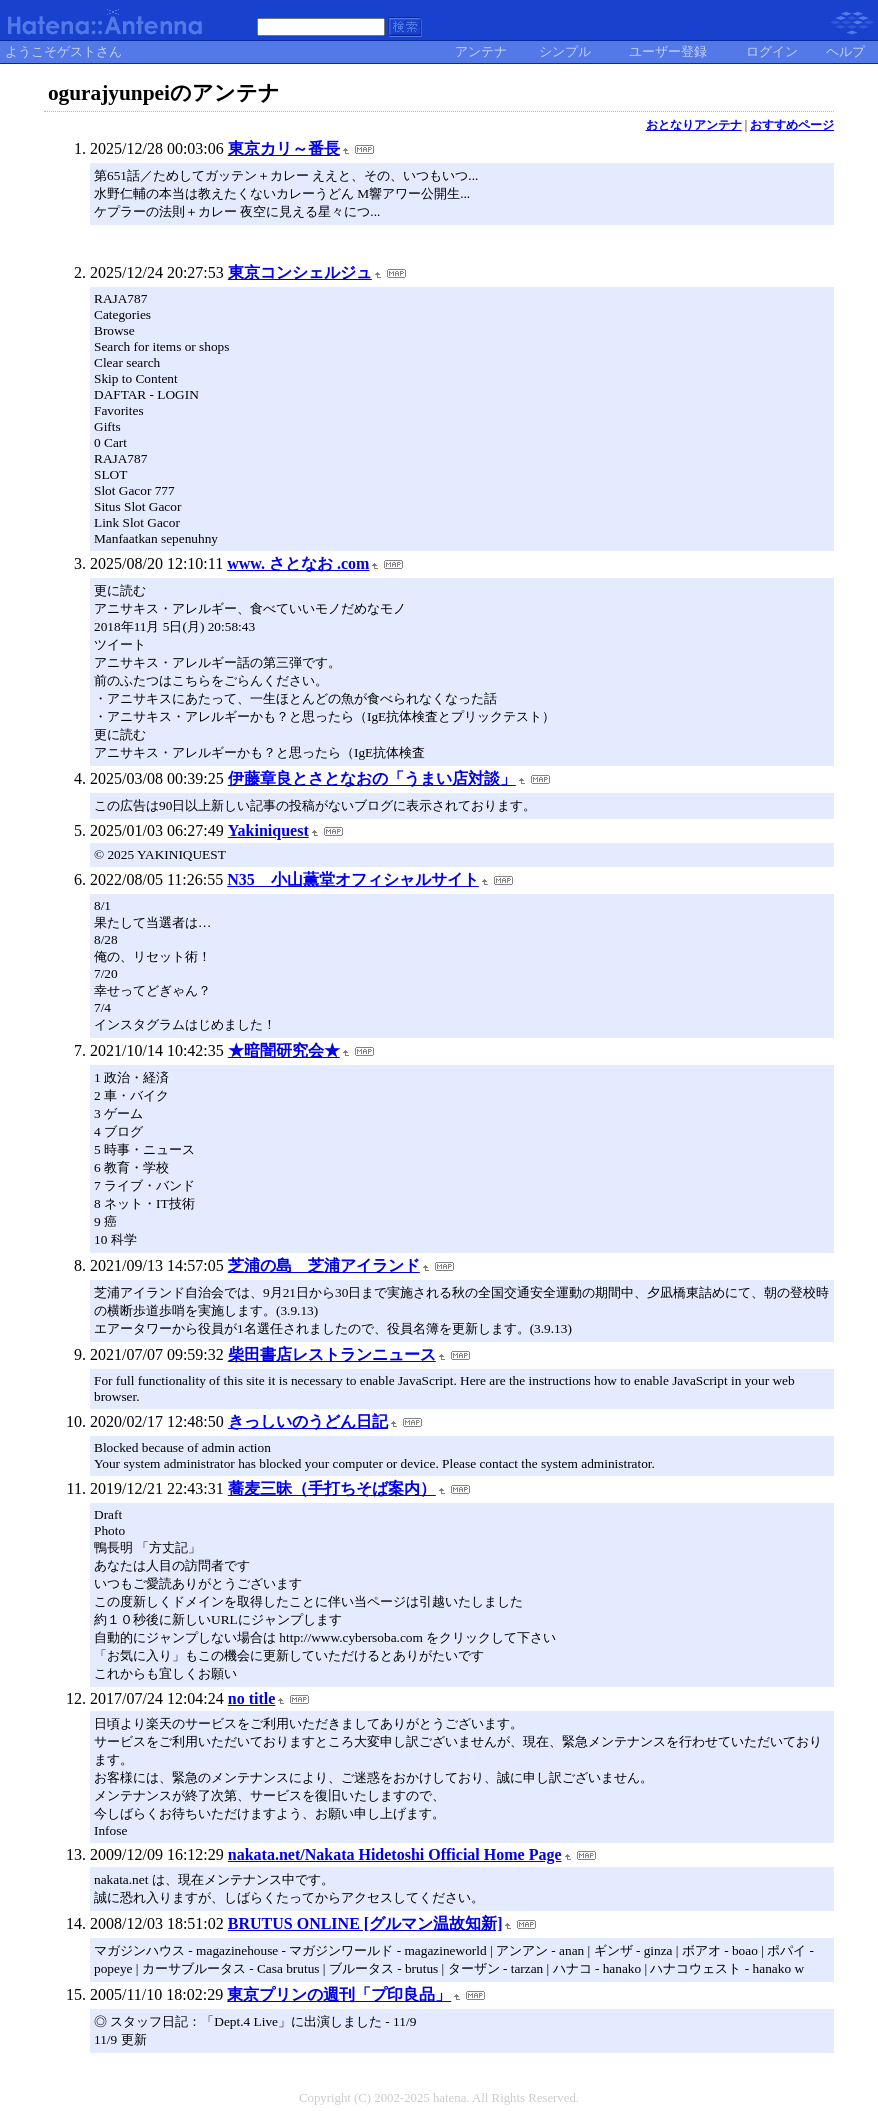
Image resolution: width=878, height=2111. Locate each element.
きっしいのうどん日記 (308, 1421)
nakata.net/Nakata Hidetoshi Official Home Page (395, 1854)
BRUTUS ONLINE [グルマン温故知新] (365, 1923)
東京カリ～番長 (284, 148)
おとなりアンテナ (694, 125)
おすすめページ (792, 125)
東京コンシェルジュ (300, 272)
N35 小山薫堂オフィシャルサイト (353, 879)
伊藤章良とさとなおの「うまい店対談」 (372, 778)
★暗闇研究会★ (284, 1050)
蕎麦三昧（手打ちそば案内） (332, 1488)
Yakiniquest (268, 830)
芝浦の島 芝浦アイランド (324, 1265)
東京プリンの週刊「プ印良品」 (339, 1994)
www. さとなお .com (298, 563)
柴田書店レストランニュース (332, 1354)
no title (252, 1698)
